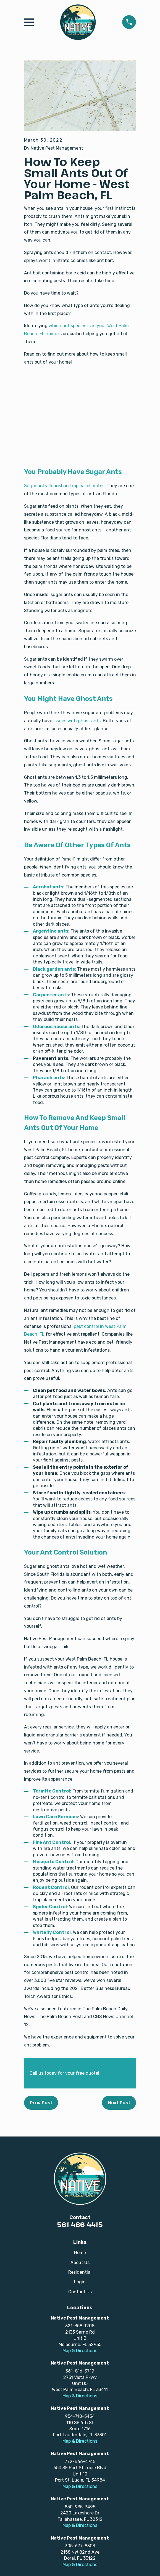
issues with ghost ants (77, 720)
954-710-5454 (80, 2416)
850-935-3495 (80, 2506)
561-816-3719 (79, 2371)
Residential (79, 2272)
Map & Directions (79, 2350)
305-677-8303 (80, 2545)
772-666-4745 (80, 2461)
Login (80, 2281)
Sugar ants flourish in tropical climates (64, 485)
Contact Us (80, 2291)
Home (80, 2252)
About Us (80, 2262)
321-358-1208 (80, 2325)
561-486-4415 (80, 2224)
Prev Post (41, 2103)
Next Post (119, 2103)
